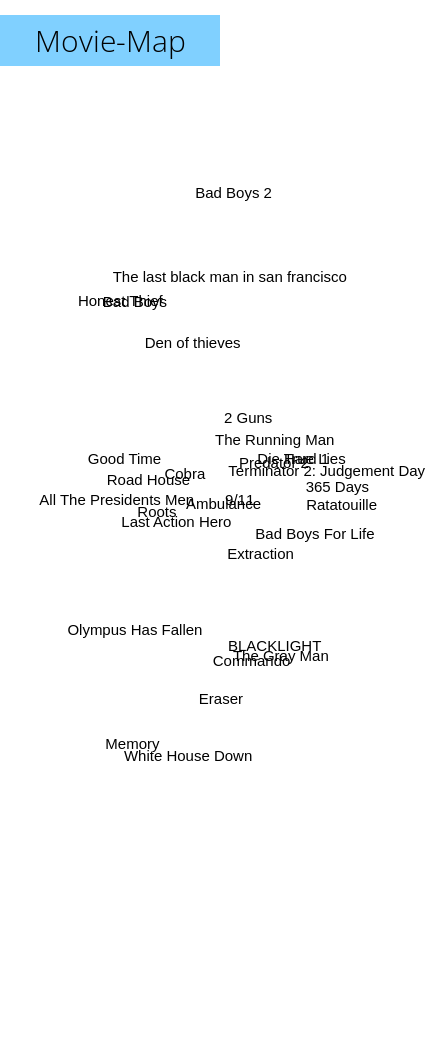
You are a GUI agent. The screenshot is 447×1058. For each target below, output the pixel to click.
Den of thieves (194, 349)
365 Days (331, 486)
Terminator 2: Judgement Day (328, 469)
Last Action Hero (171, 519)
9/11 (238, 499)
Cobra (182, 474)
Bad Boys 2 (234, 202)
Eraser (218, 700)
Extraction (258, 553)
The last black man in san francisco (231, 287)
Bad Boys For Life (311, 534)
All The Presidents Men (120, 501)
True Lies (317, 454)
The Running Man (274, 434)
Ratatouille (335, 506)
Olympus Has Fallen (133, 626)
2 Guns (249, 411)
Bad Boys (137, 311)
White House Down (189, 754)
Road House (150, 479)
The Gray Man (280, 651)
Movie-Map (110, 40)
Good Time (129, 462)
